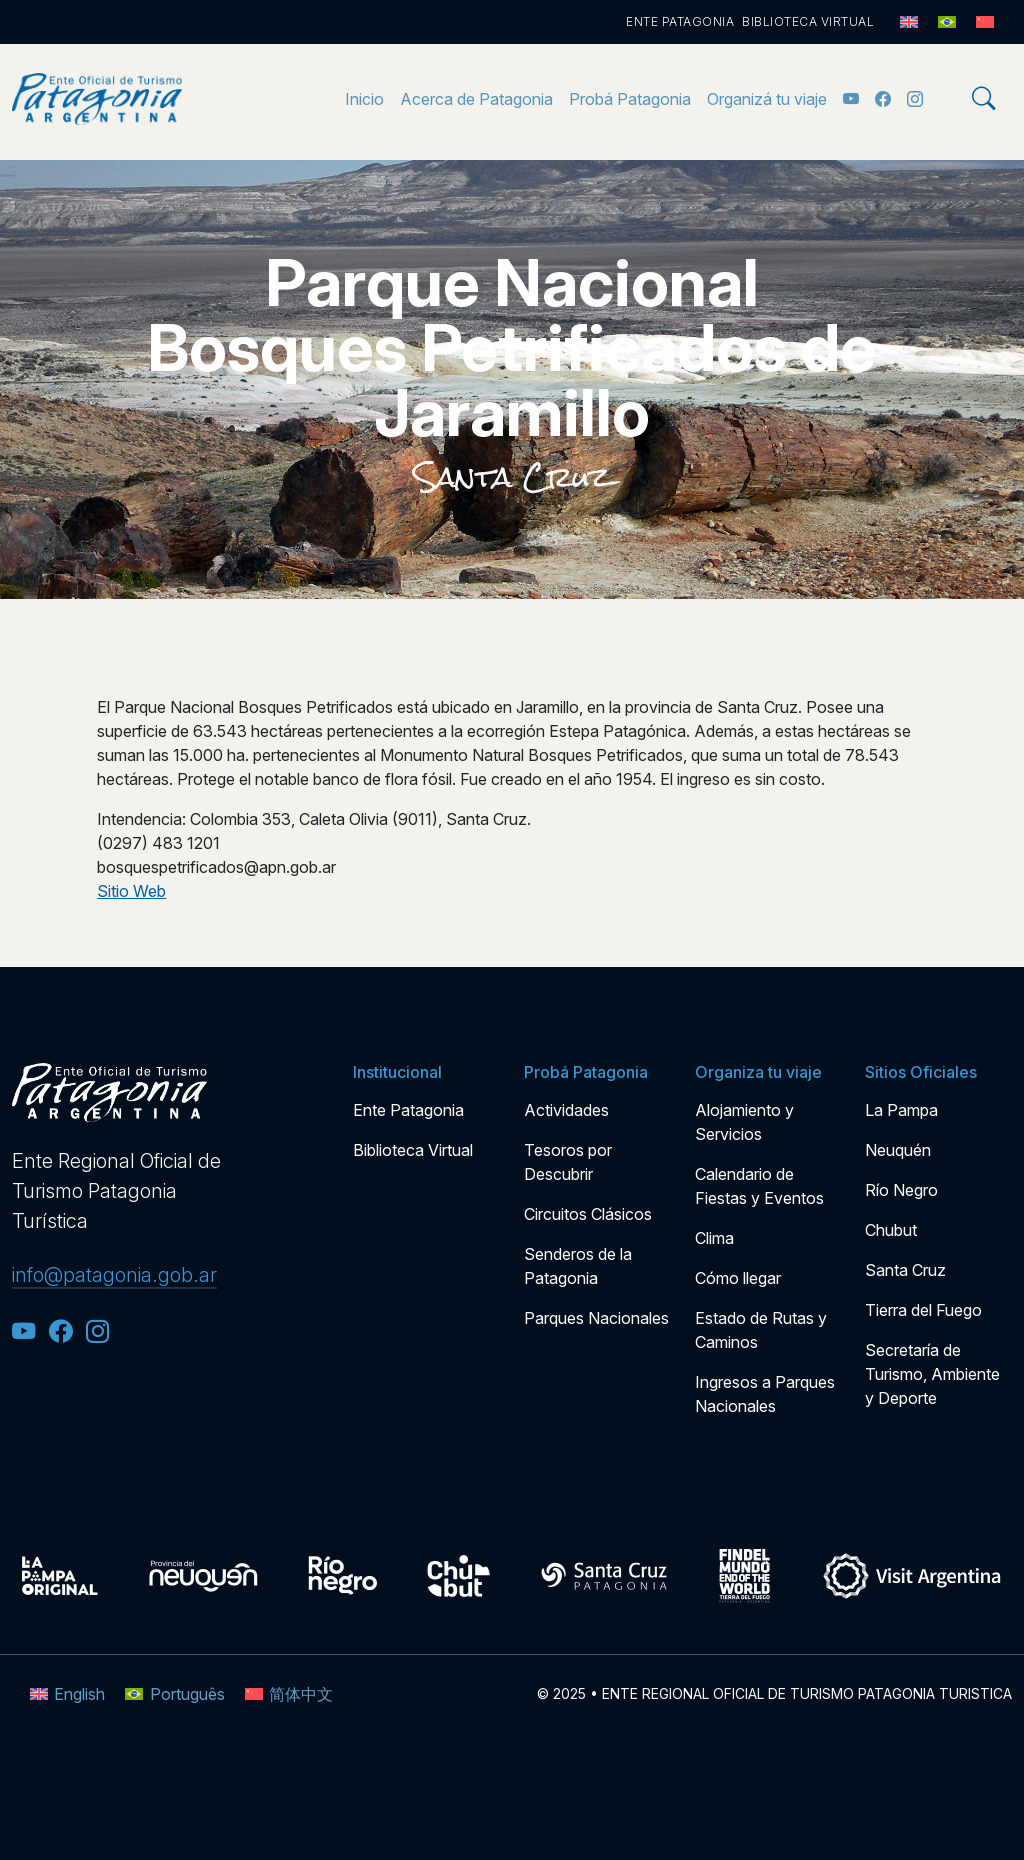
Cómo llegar (738, 1278)
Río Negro (901, 1190)
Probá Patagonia (630, 99)
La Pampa (901, 1110)
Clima (714, 1238)
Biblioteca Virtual (808, 21)
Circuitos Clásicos (588, 1214)
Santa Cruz (512, 477)
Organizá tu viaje (767, 99)
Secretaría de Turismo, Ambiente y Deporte (932, 1374)
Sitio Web (131, 891)
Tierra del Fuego (923, 1310)
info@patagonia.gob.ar (114, 1275)
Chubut (891, 1230)
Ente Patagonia (680, 21)
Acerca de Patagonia (476, 99)
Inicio (364, 99)
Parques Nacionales (596, 1318)
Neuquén (898, 1150)
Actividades (566, 1110)
